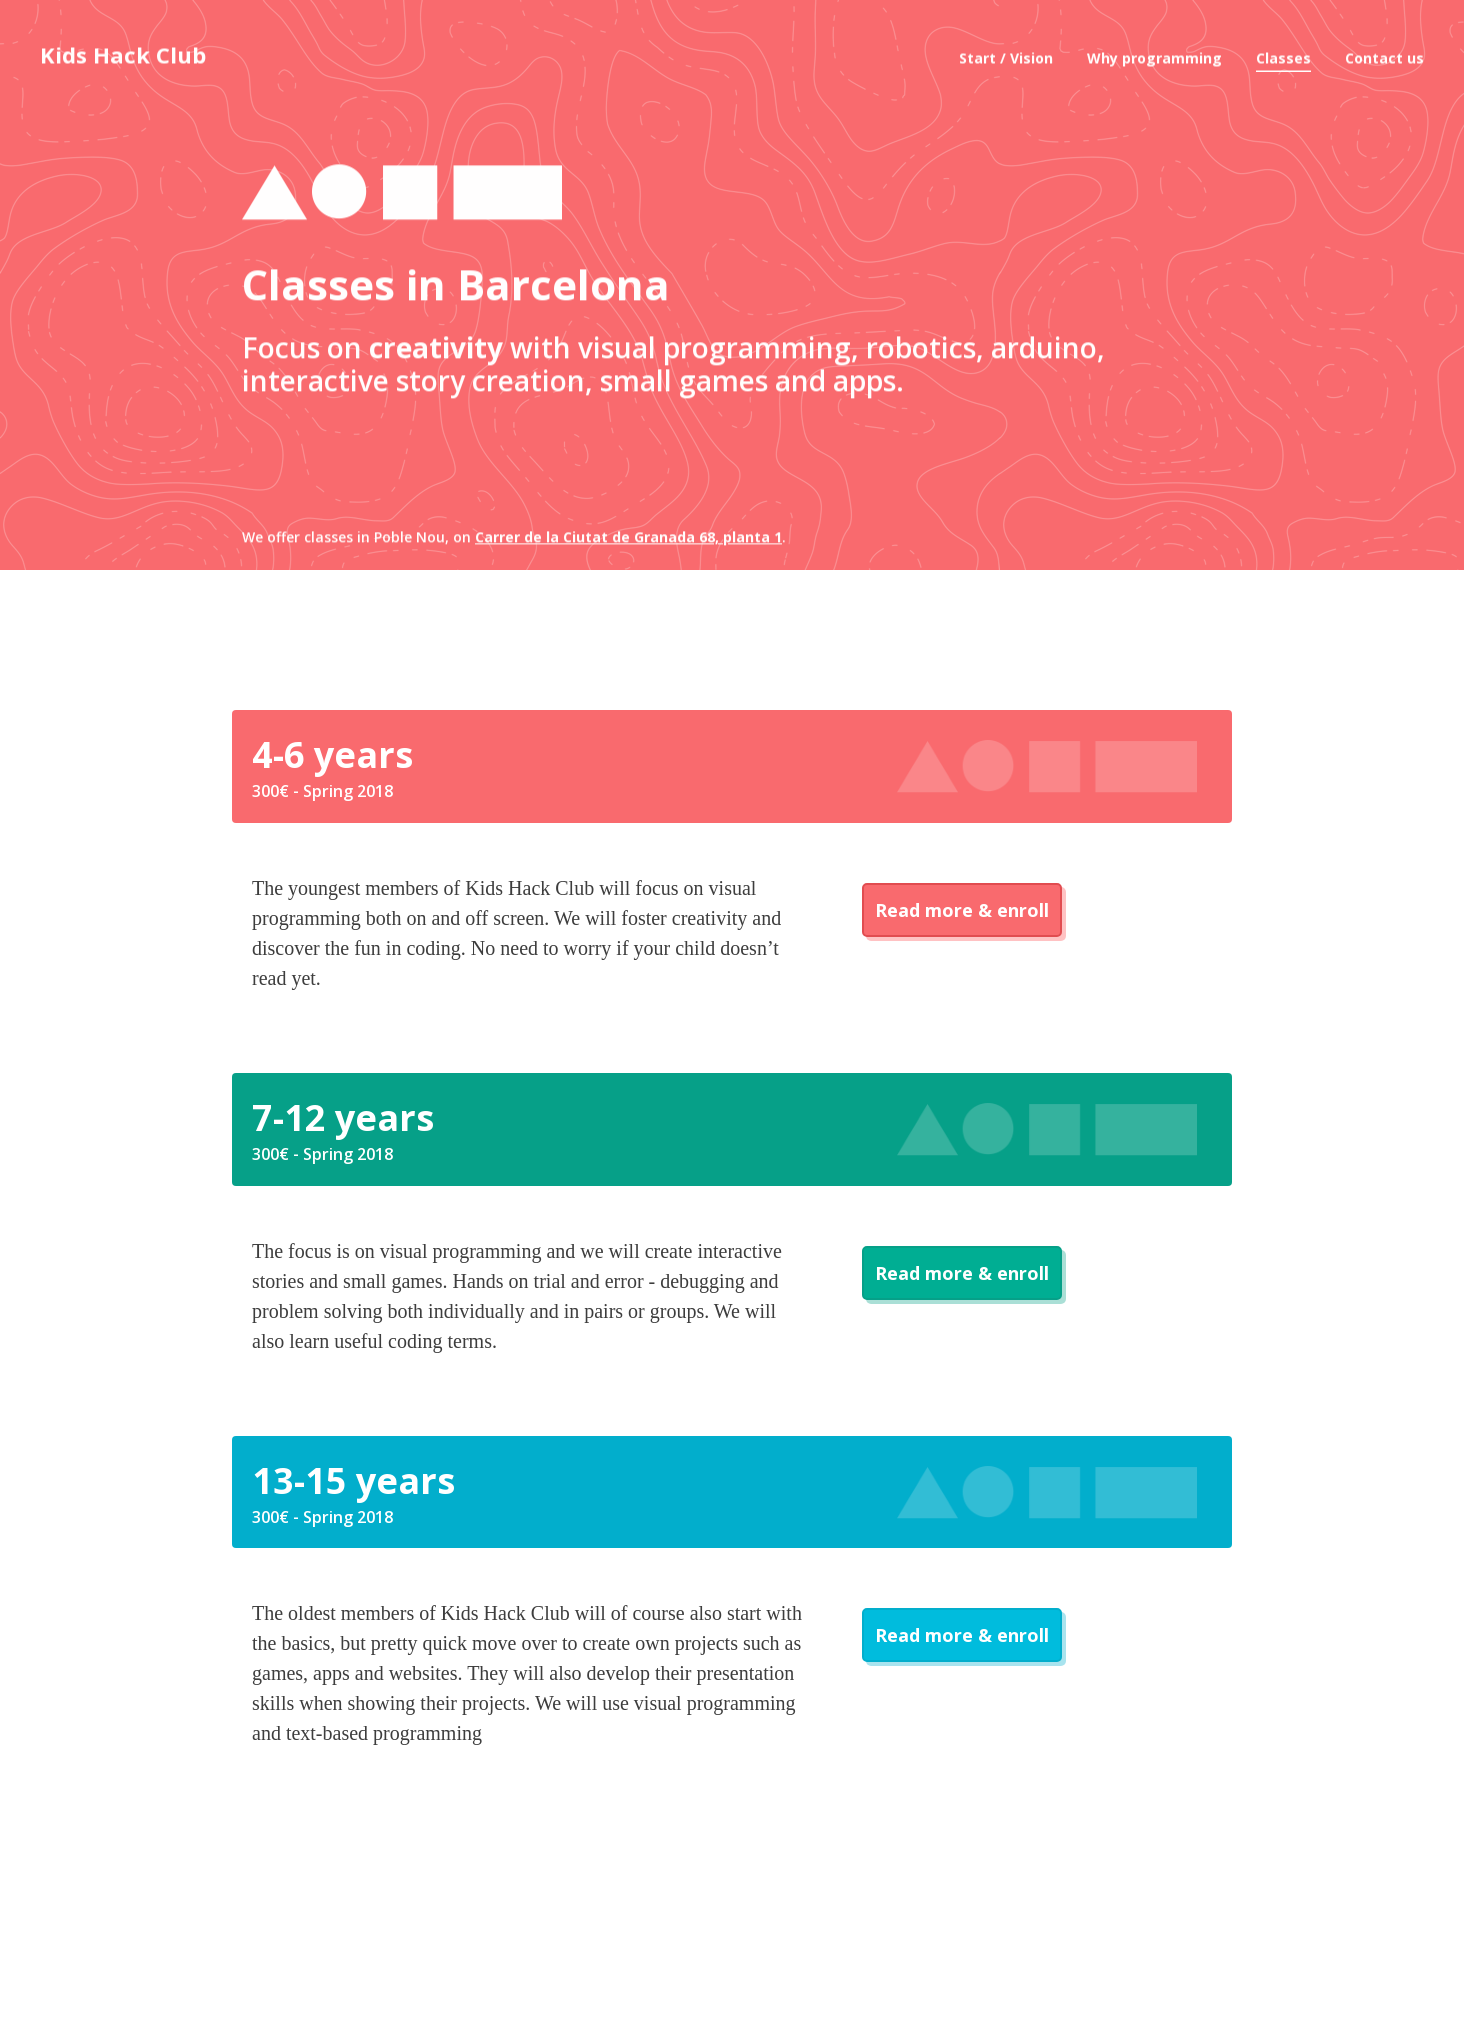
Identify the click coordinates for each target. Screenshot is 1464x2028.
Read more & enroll (962, 910)
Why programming (1154, 49)
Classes (1283, 49)
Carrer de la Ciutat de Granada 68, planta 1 (628, 593)
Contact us (1384, 49)
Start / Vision (1006, 49)
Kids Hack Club (123, 46)
